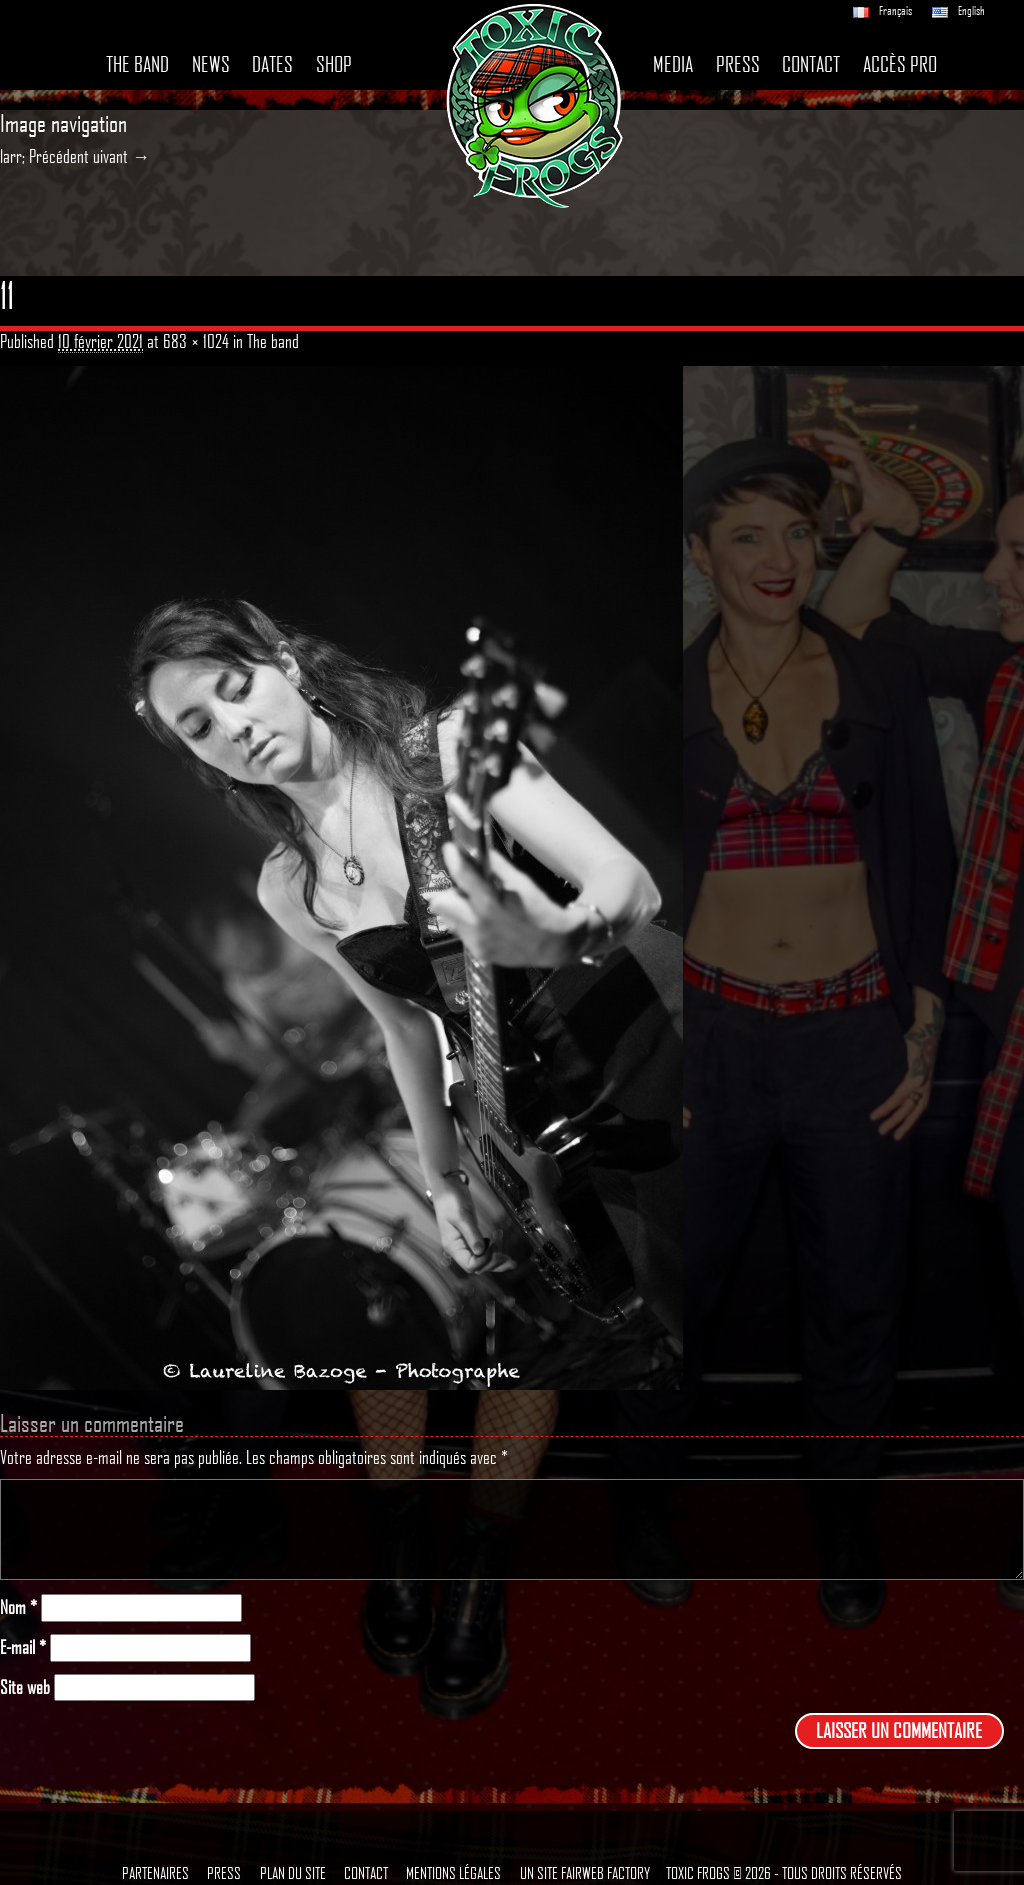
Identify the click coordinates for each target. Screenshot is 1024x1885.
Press (738, 64)
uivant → (121, 156)
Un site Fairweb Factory (585, 1872)
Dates (272, 64)
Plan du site (293, 1872)
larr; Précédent (44, 156)
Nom (18, 1607)
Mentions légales (453, 1872)
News (211, 64)
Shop (334, 64)
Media (673, 64)
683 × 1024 (196, 341)
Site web (25, 1687)
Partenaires (155, 1872)
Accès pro (900, 64)
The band (137, 64)
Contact (811, 64)
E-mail (23, 1647)
